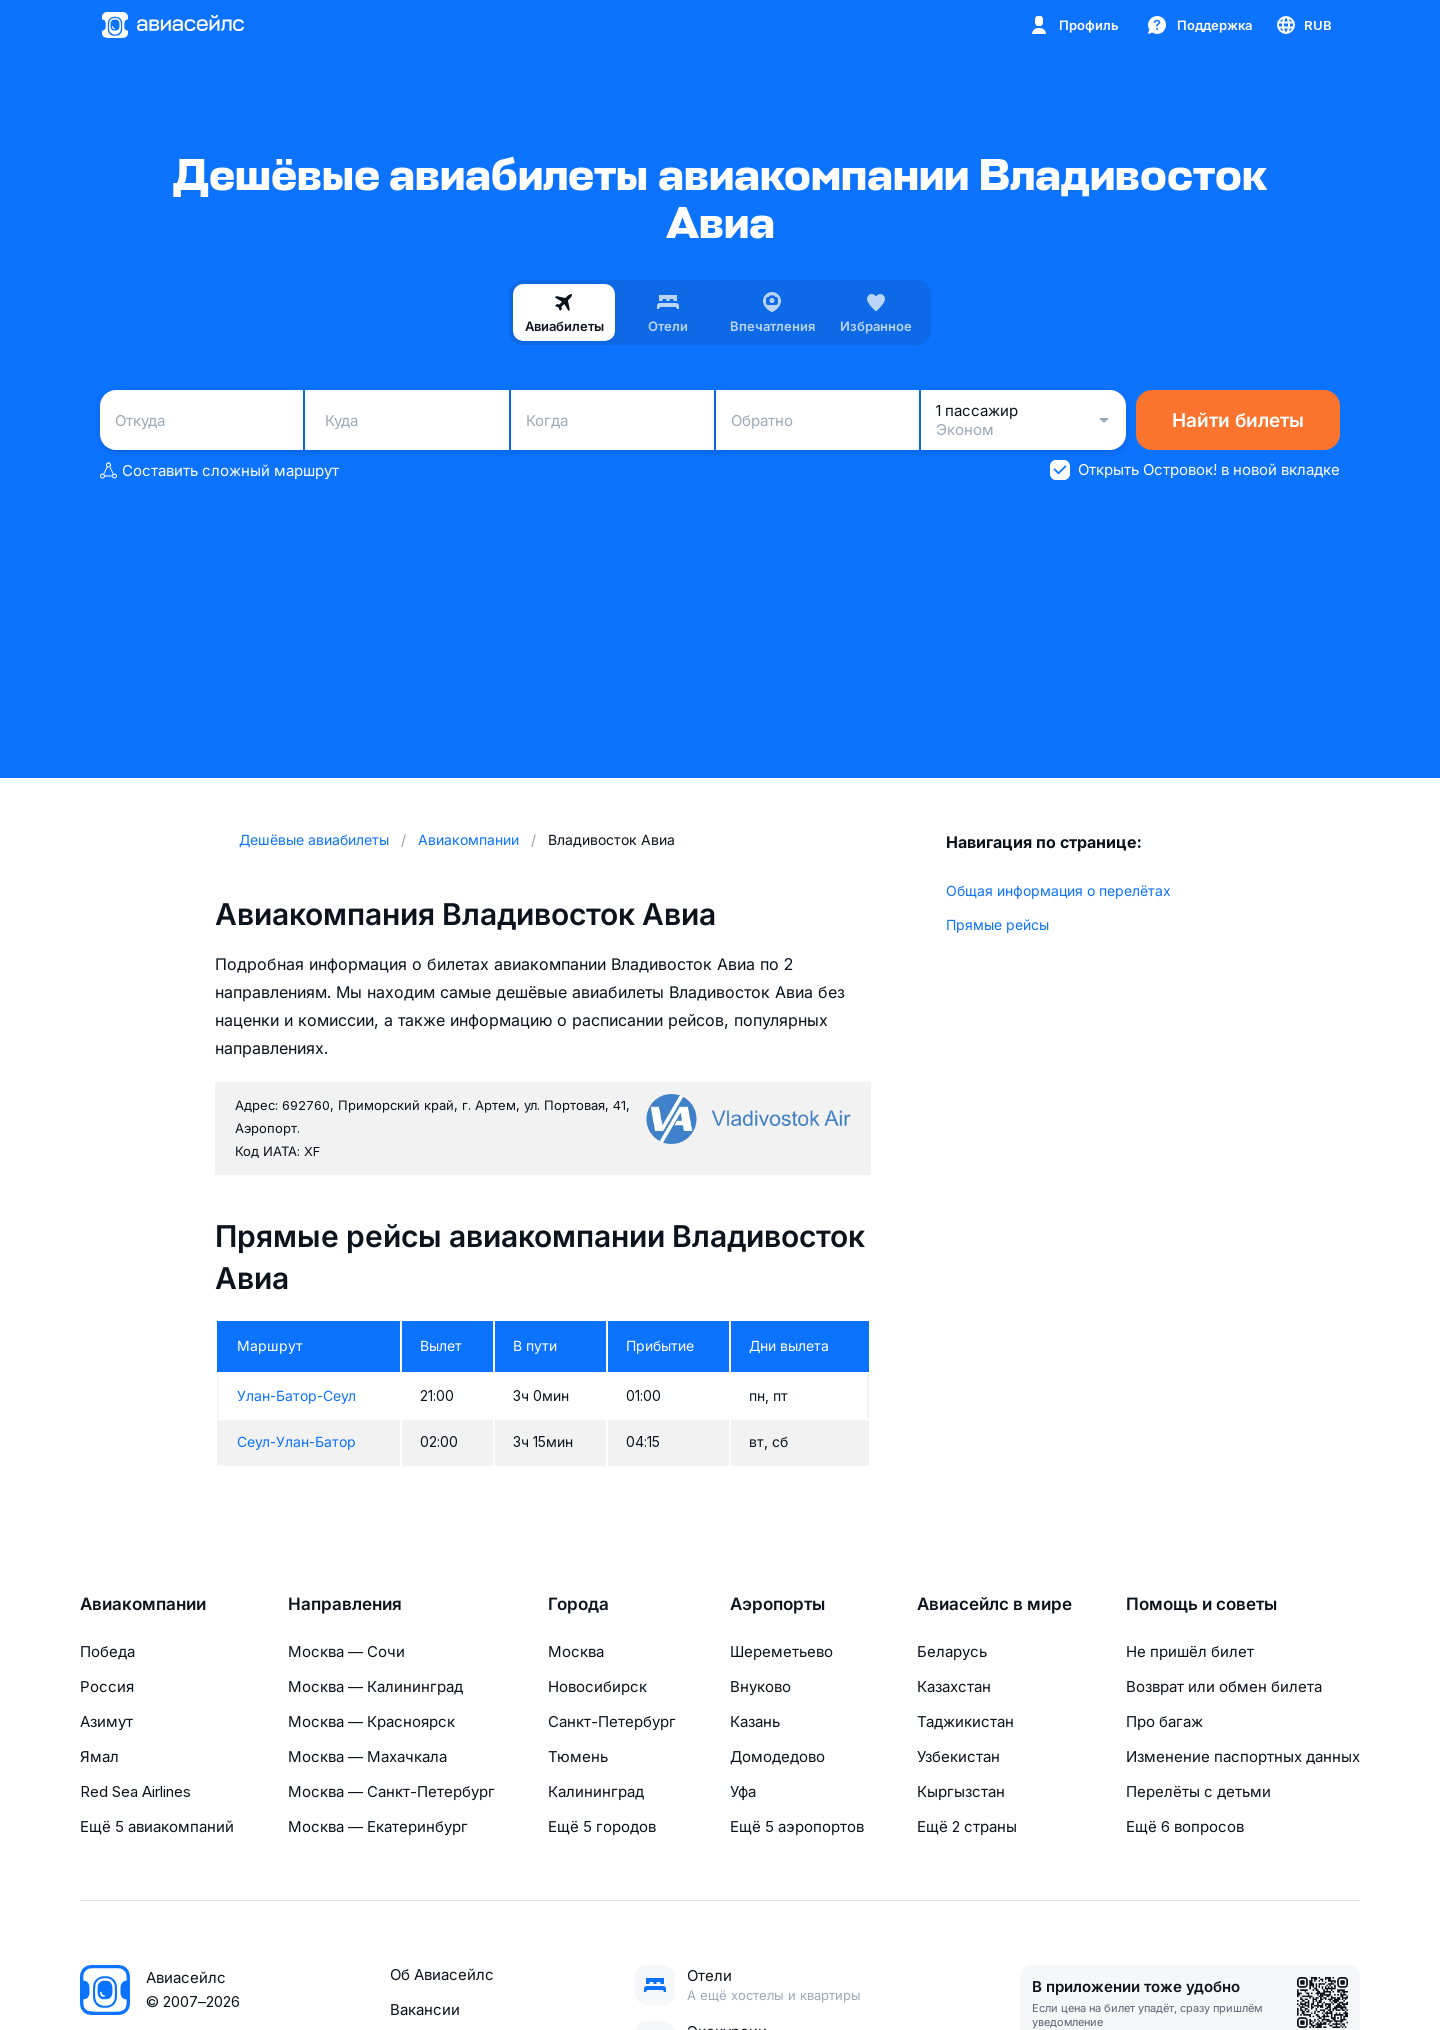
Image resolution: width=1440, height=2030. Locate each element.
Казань (755, 1721)
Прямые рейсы (997, 924)
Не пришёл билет (1190, 1651)
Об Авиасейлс (442, 1974)
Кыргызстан (961, 1791)
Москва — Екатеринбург (378, 1826)
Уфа (743, 1791)
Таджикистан (965, 1721)
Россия (107, 1686)
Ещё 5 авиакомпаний (157, 1826)
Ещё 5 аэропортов (797, 1826)
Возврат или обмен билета (1224, 1686)
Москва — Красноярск (371, 1721)
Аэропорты (777, 1604)
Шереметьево (781, 1651)
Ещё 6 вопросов (1185, 1826)
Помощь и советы (1201, 1604)
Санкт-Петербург (612, 1721)
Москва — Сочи (346, 1651)
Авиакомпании (143, 1604)
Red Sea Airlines (135, 1791)
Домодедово (777, 1756)
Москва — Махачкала (367, 1756)
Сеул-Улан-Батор (296, 1441)
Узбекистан (958, 1756)
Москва (576, 1651)
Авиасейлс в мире (994, 1604)
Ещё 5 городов (602, 1826)
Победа (107, 1651)
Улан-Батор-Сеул (296, 1395)
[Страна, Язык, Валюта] (1303, 25)
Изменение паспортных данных (1243, 1756)
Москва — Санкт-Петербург (391, 1791)
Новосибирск (597, 1686)
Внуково (760, 1686)
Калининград (596, 1791)
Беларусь (952, 1651)
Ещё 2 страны (967, 1826)
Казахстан (954, 1686)
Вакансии (425, 2009)
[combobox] (201, 420)
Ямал (99, 1756)
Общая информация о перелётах (1058, 890)
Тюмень (578, 1756)
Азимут (106, 1721)
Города (578, 1604)
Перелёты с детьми (1198, 1791)
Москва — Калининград (375, 1686)
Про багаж (1164, 1721)
